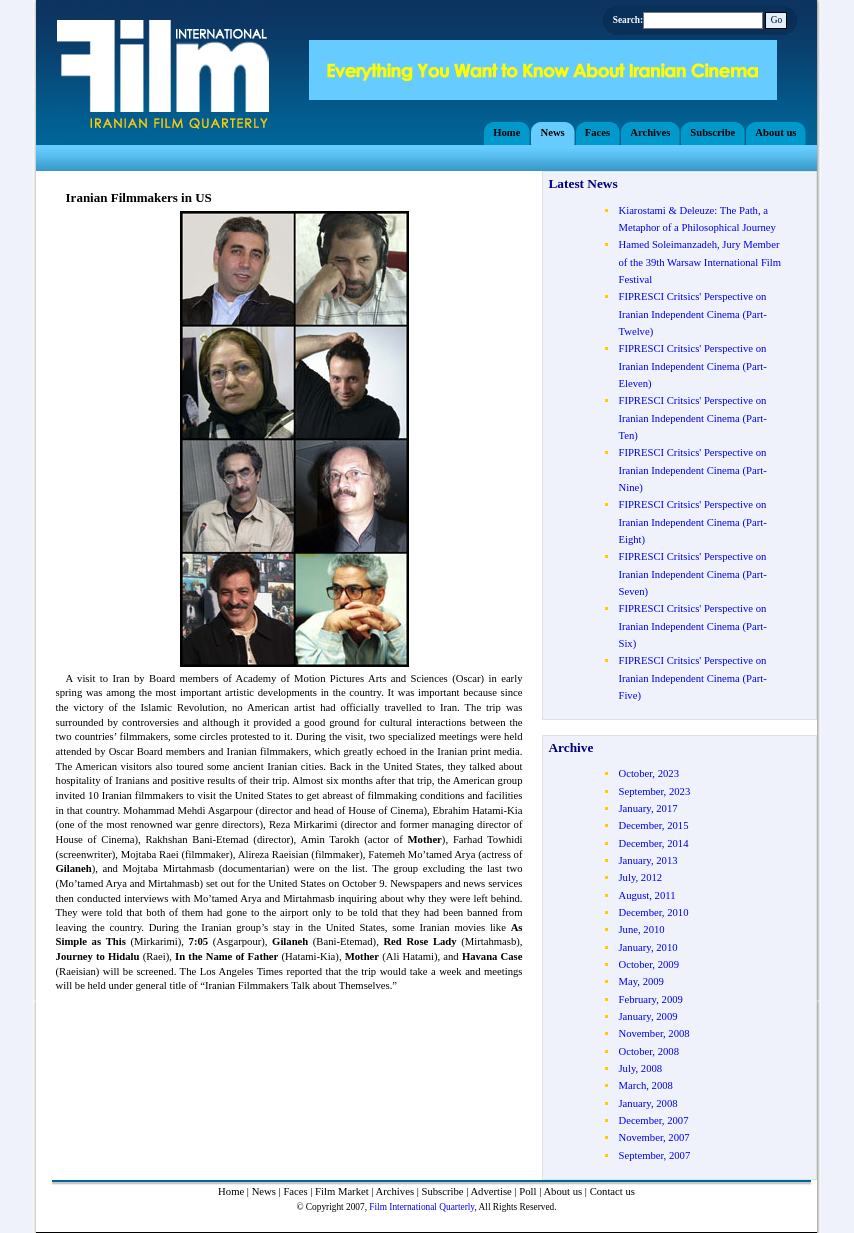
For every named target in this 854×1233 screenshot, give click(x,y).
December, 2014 (653, 843)
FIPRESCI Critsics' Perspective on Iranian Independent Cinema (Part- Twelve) (692, 314)
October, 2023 (648, 773)
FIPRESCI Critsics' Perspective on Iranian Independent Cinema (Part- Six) (692, 626)
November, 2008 (653, 1033)
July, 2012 (640, 877)
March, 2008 (645, 1085)
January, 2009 (647, 1016)
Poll (527, 1191)
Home (231, 1191)
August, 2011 (646, 895)
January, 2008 (647, 1103)
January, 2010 (647, 947)
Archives (395, 1191)
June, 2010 (641, 929)
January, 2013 (647, 860)
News (264, 1191)
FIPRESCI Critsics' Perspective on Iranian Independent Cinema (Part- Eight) (692, 522)
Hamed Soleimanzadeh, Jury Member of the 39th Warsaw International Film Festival (699, 262)
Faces (295, 1191)
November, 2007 (653, 1137)
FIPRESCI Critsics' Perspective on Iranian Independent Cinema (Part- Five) (692, 678)
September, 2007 (654, 1155)
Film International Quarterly (421, 1207)
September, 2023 (654, 791)
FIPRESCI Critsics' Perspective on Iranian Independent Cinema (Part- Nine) (692, 470)
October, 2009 (648, 964)
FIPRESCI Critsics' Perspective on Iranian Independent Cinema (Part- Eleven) (692, 366)
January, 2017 (647, 808)
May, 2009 (640, 981)
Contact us (612, 1191)
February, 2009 (650, 999)
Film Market (342, 1191)
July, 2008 (640, 1068)
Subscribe (443, 1191)
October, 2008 (648, 1051)
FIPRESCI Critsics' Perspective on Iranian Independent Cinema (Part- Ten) (692, 418)
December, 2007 (653, 1120)
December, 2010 (653, 912)
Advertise (490, 1191)
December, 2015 (653, 825)
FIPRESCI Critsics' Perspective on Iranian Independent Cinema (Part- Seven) (692, 574)
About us (562, 1191)
